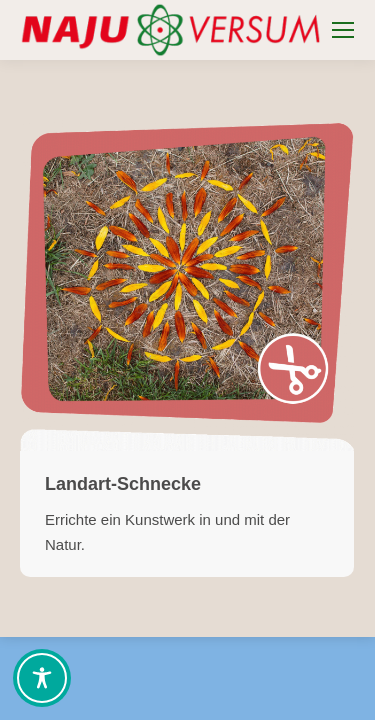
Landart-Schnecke (123, 484)
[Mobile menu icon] (343, 30)
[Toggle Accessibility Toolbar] (42, 678)
